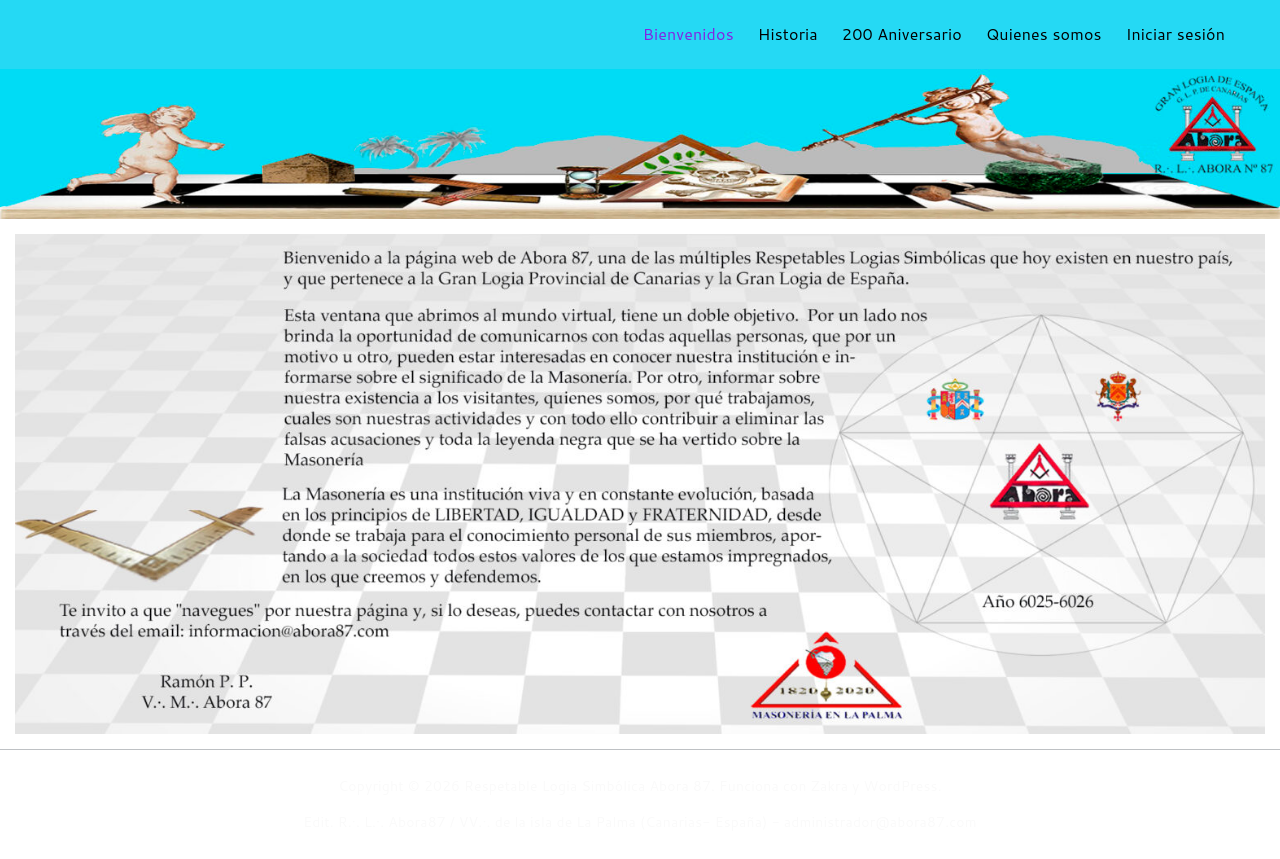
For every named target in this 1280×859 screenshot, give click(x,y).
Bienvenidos (688, 33)
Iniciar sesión (1175, 33)
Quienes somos (1044, 33)
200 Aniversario (902, 33)
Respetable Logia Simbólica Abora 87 (587, 786)
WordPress (901, 786)
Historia (788, 33)
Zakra (830, 786)
